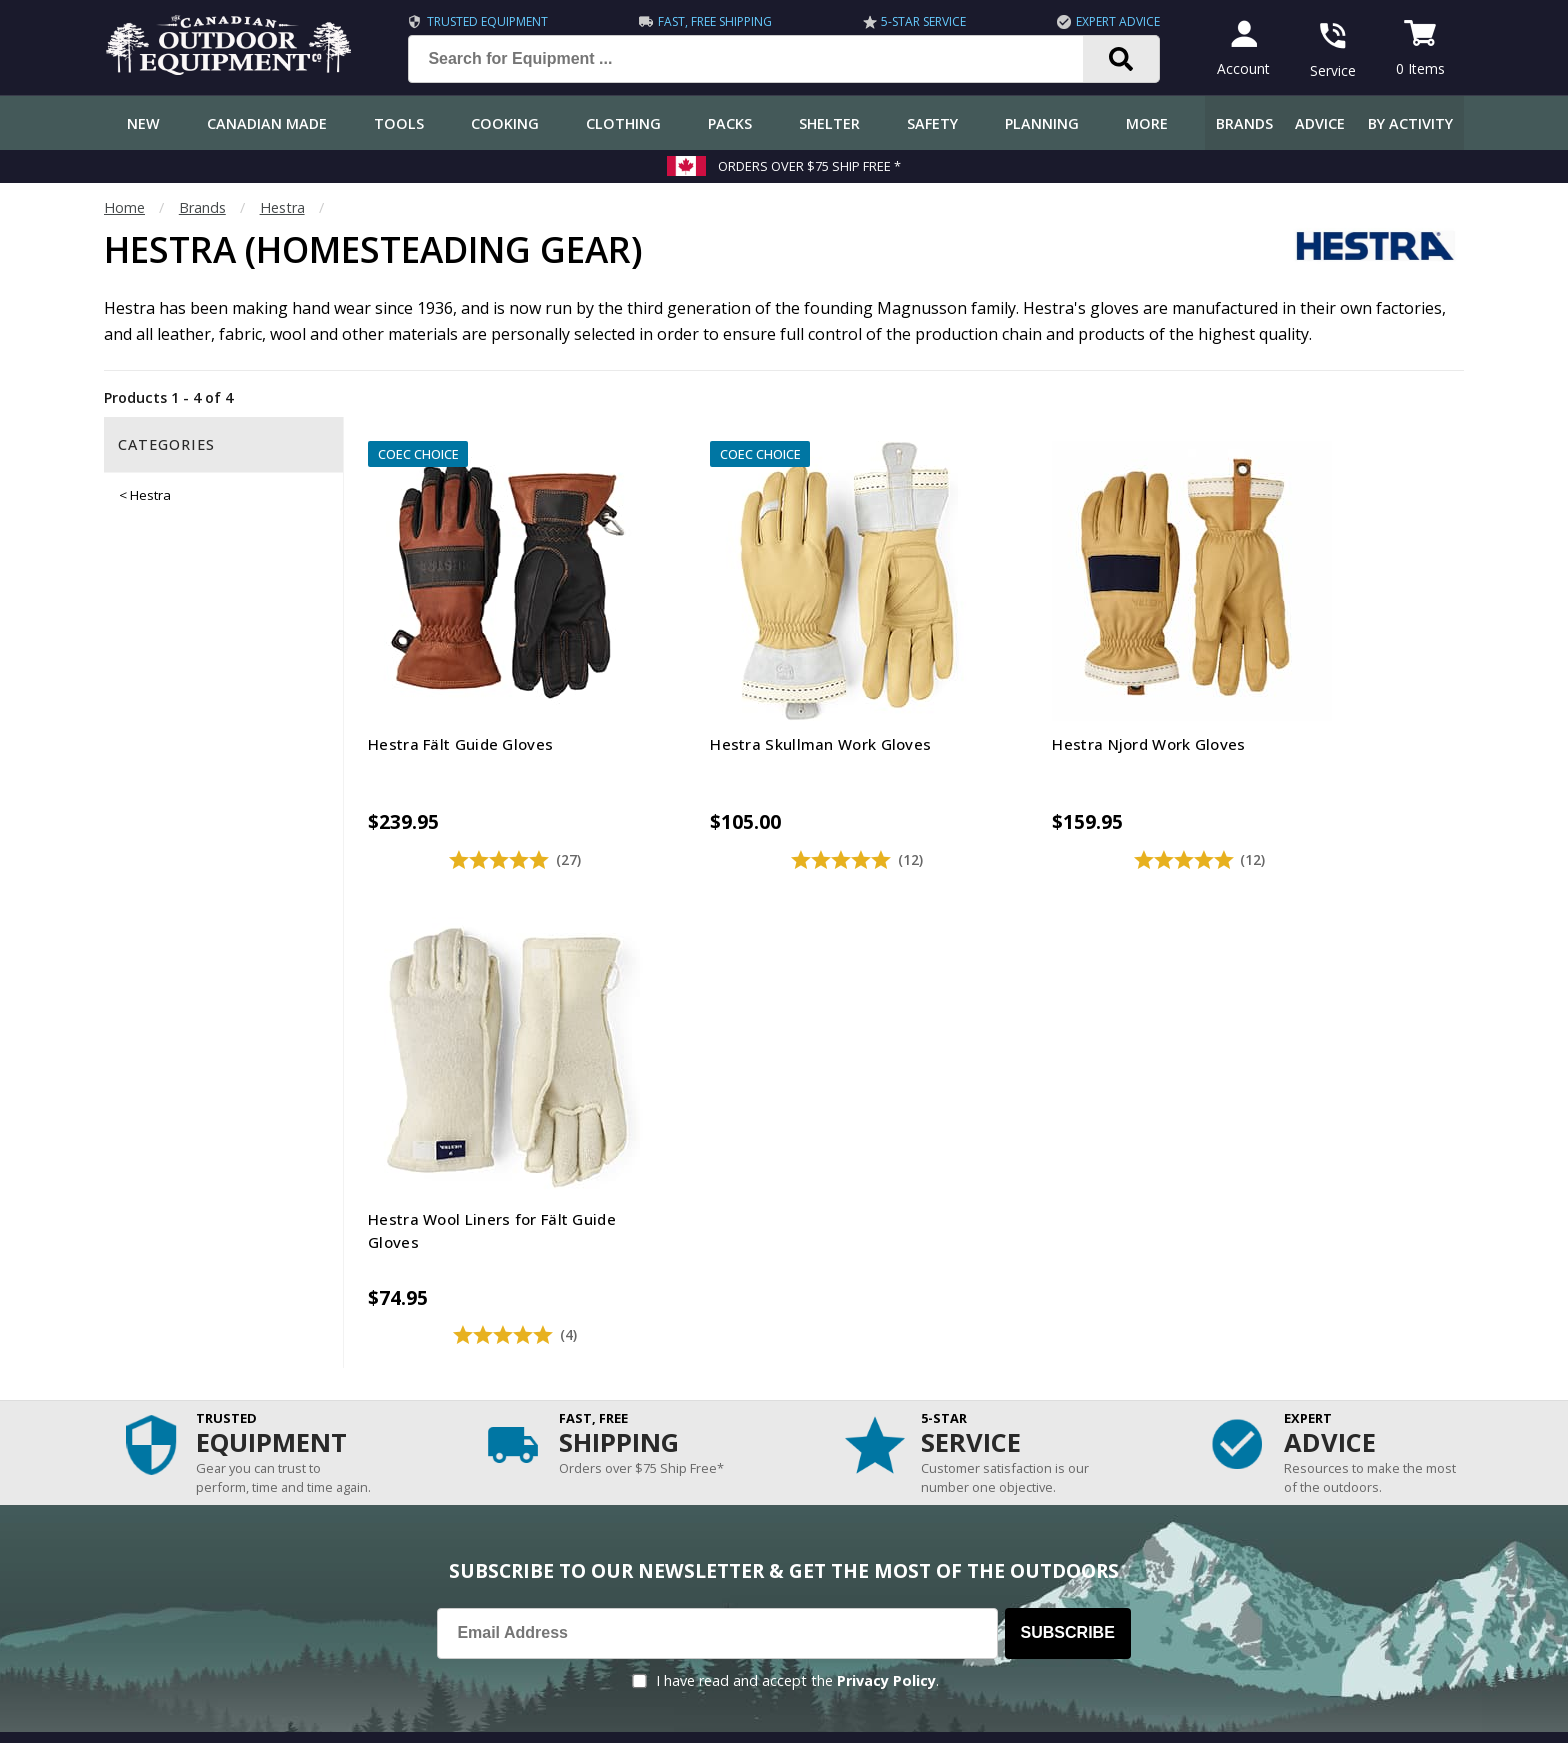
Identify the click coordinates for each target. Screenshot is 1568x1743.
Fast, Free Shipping (712, 21)
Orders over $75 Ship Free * (809, 166)
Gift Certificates (164, 1499)
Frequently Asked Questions (205, 1300)
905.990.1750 (1245, 1591)
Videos (543, 1499)
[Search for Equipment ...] (758, 59)
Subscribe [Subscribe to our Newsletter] (1068, 1109)
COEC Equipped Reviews (601, 1300)
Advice (1320, 123)
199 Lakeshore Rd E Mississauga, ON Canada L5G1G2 (1126, 1570)
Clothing (623, 123)
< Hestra (145, 495)
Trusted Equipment (484, 21)
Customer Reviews (174, 1539)
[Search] (1118, 59)
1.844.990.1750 (1070, 1591)
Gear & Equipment (582, 1340)
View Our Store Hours (1028, 1627)
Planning (1042, 123)
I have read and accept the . (797, 1157)
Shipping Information (182, 1380)
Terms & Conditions (1271, 1712)
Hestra (282, 207)
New (143, 123)
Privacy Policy (886, 1157)
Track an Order (162, 1420)
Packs (730, 123)
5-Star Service (920, 21)
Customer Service (170, 1340)
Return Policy (156, 1459)
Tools (399, 123)
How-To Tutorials (580, 1420)
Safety (932, 123)
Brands (1244, 123)
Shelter (829, 123)
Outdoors (553, 1459)
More (1147, 123)
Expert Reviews (571, 1380)
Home (124, 207)
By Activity (1410, 123)
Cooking (505, 123)
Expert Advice (1115, 21)
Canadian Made (267, 123)
